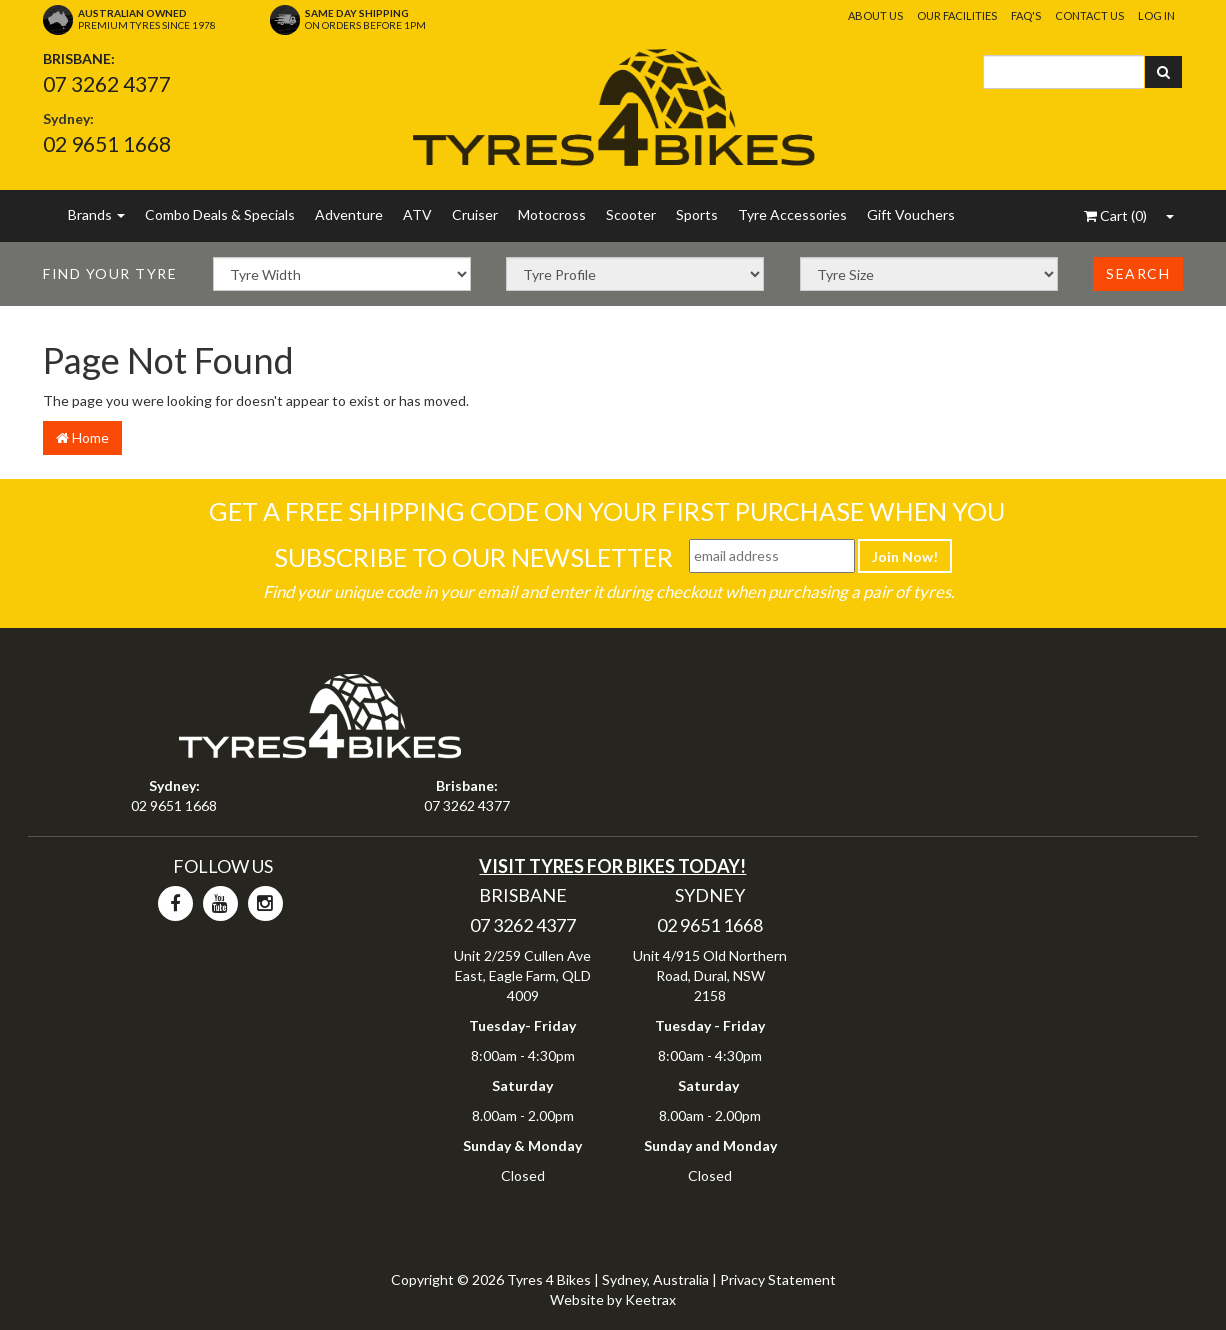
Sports (697, 214)
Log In (1156, 15)
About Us (875, 15)
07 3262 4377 (107, 83)
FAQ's (1026, 15)
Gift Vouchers (911, 214)
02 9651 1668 (107, 143)
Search (1138, 273)
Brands (96, 214)
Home (82, 437)
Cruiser (475, 214)
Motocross (552, 214)
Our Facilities (957, 15)
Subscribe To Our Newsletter (473, 557)
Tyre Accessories (792, 214)
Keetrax (650, 1299)
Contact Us (1089, 15)
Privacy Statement (778, 1279)
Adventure (349, 214)
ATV (417, 214)
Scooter (631, 214)
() (1115, 215)
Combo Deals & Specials (220, 214)
